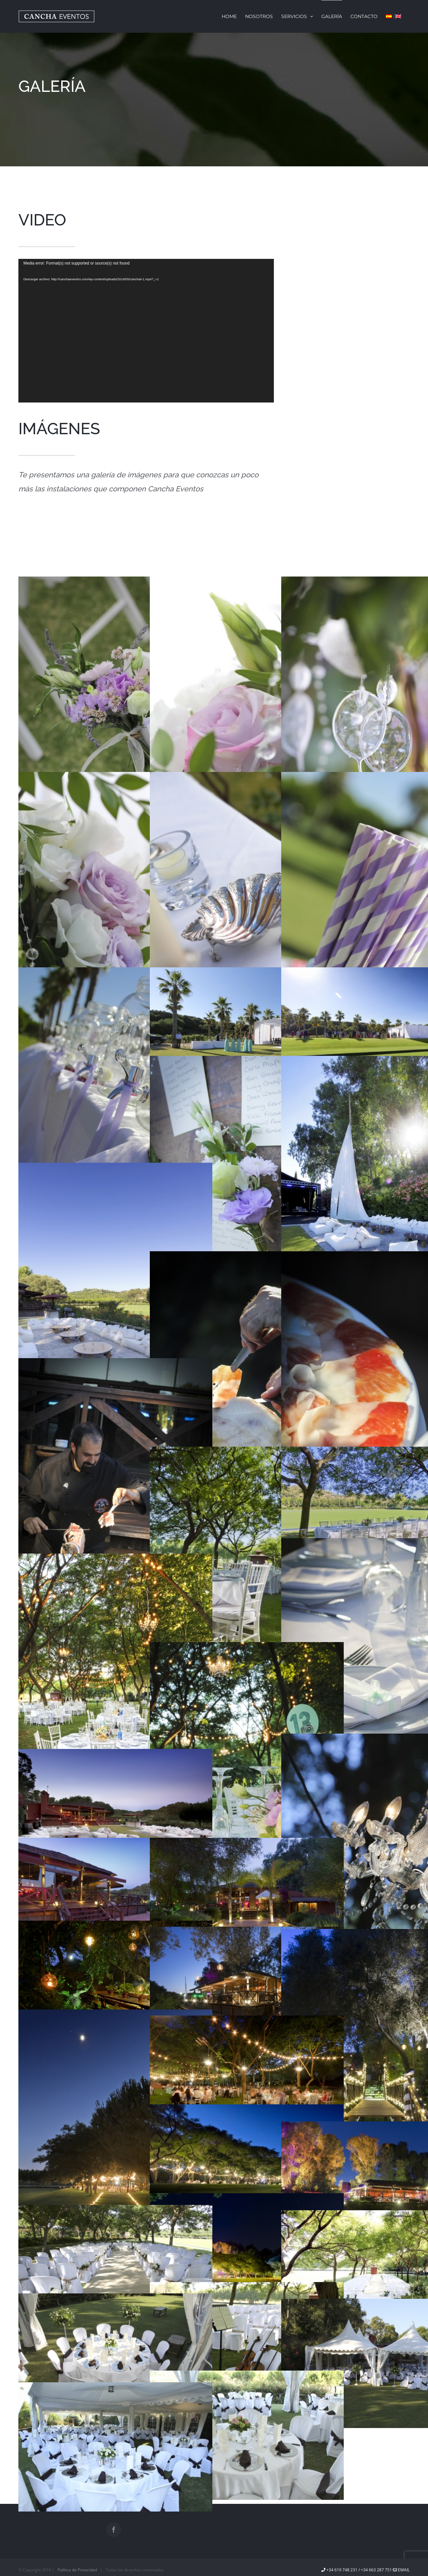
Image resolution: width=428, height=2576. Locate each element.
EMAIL (401, 2570)
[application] (146, 330)
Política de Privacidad (77, 2570)
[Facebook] (113, 2529)
